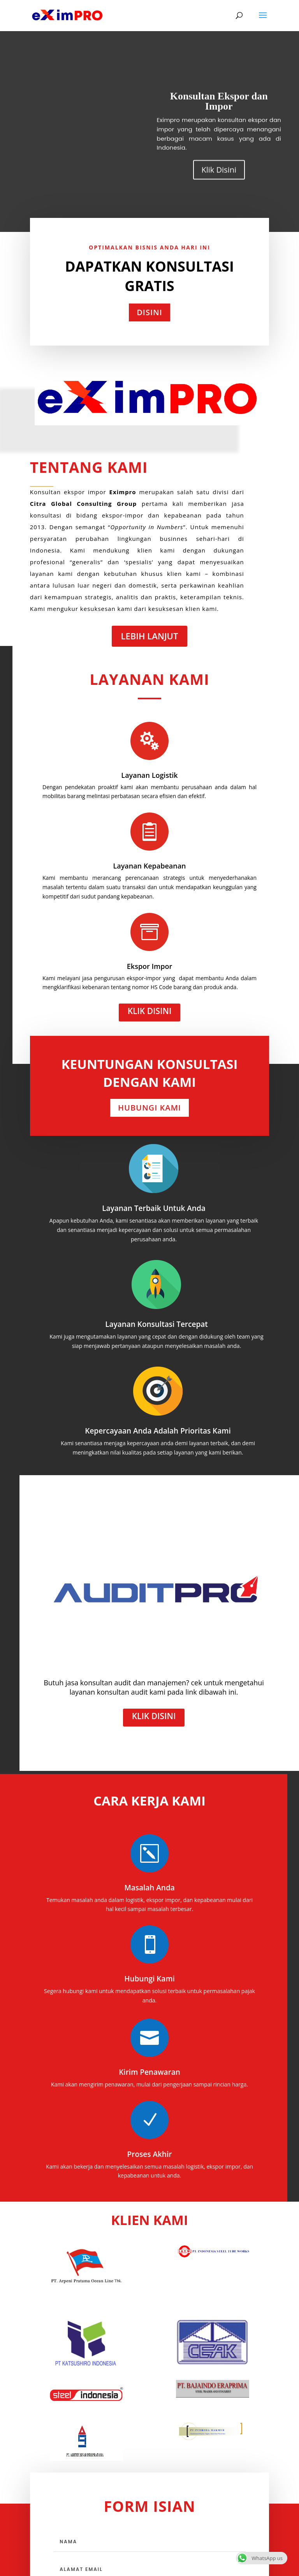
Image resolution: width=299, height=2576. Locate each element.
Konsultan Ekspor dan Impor (219, 117)
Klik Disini (219, 185)
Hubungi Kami (149, 1107)
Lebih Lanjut (149, 636)
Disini (149, 312)
